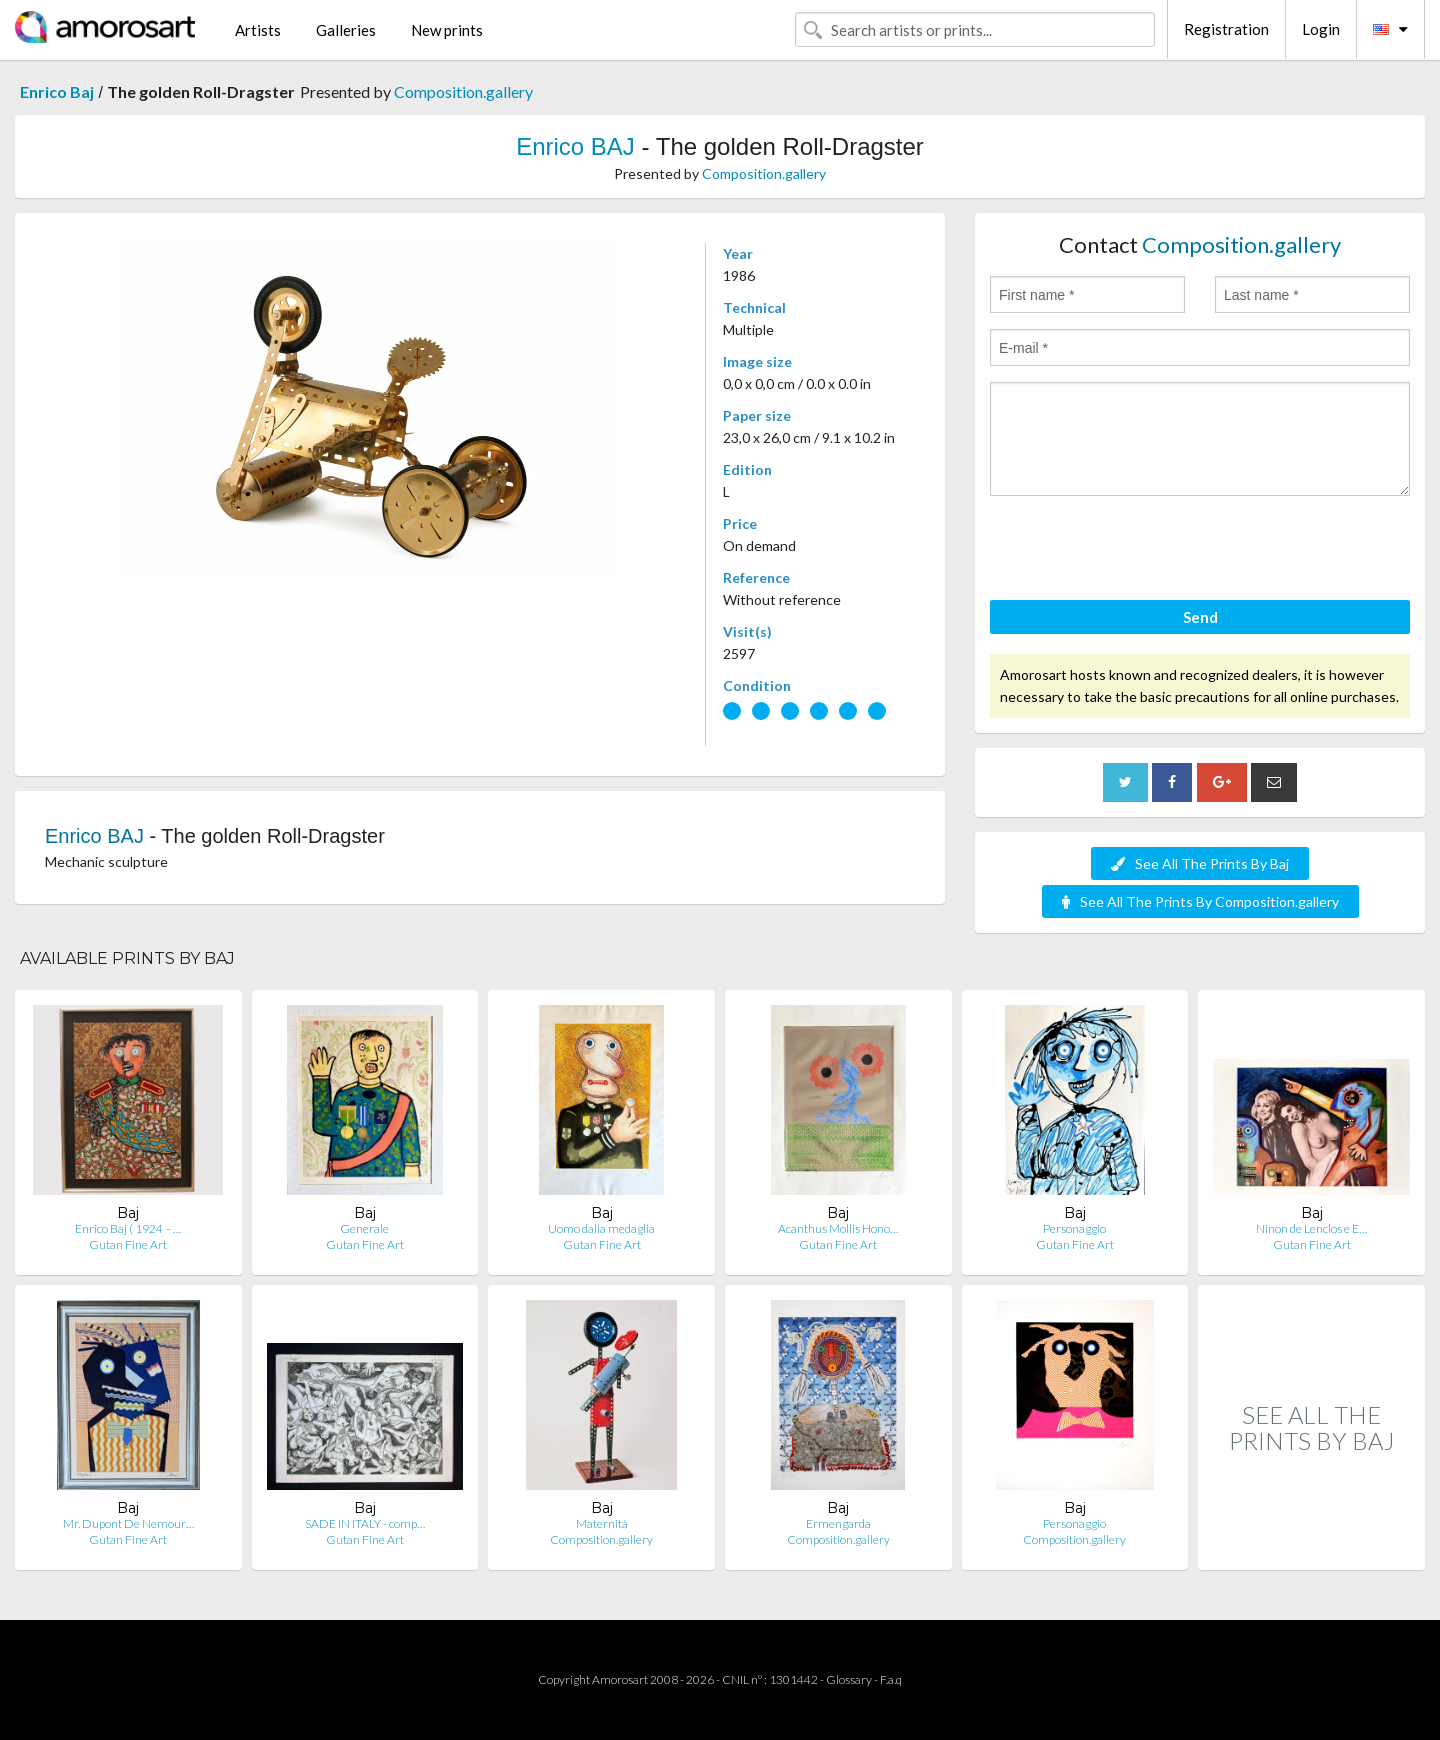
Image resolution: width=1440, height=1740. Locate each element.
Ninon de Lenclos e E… (1311, 1228)
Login (1321, 29)
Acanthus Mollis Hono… (838, 1228)
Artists (258, 30)
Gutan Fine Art (128, 1244)
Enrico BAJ (575, 146)
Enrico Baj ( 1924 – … (128, 1228)
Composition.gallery (463, 91)
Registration (1226, 29)
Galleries (346, 30)
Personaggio (1074, 1228)
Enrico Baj (57, 91)
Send (1200, 617)
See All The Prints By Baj (1200, 863)
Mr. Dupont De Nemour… (128, 1523)
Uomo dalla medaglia (601, 1228)
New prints (447, 30)
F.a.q (891, 1679)
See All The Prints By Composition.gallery (1200, 901)
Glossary (849, 1679)
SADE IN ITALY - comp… (365, 1523)
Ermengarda (838, 1523)
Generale (364, 1228)
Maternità (602, 1523)
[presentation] (1142, 551)
